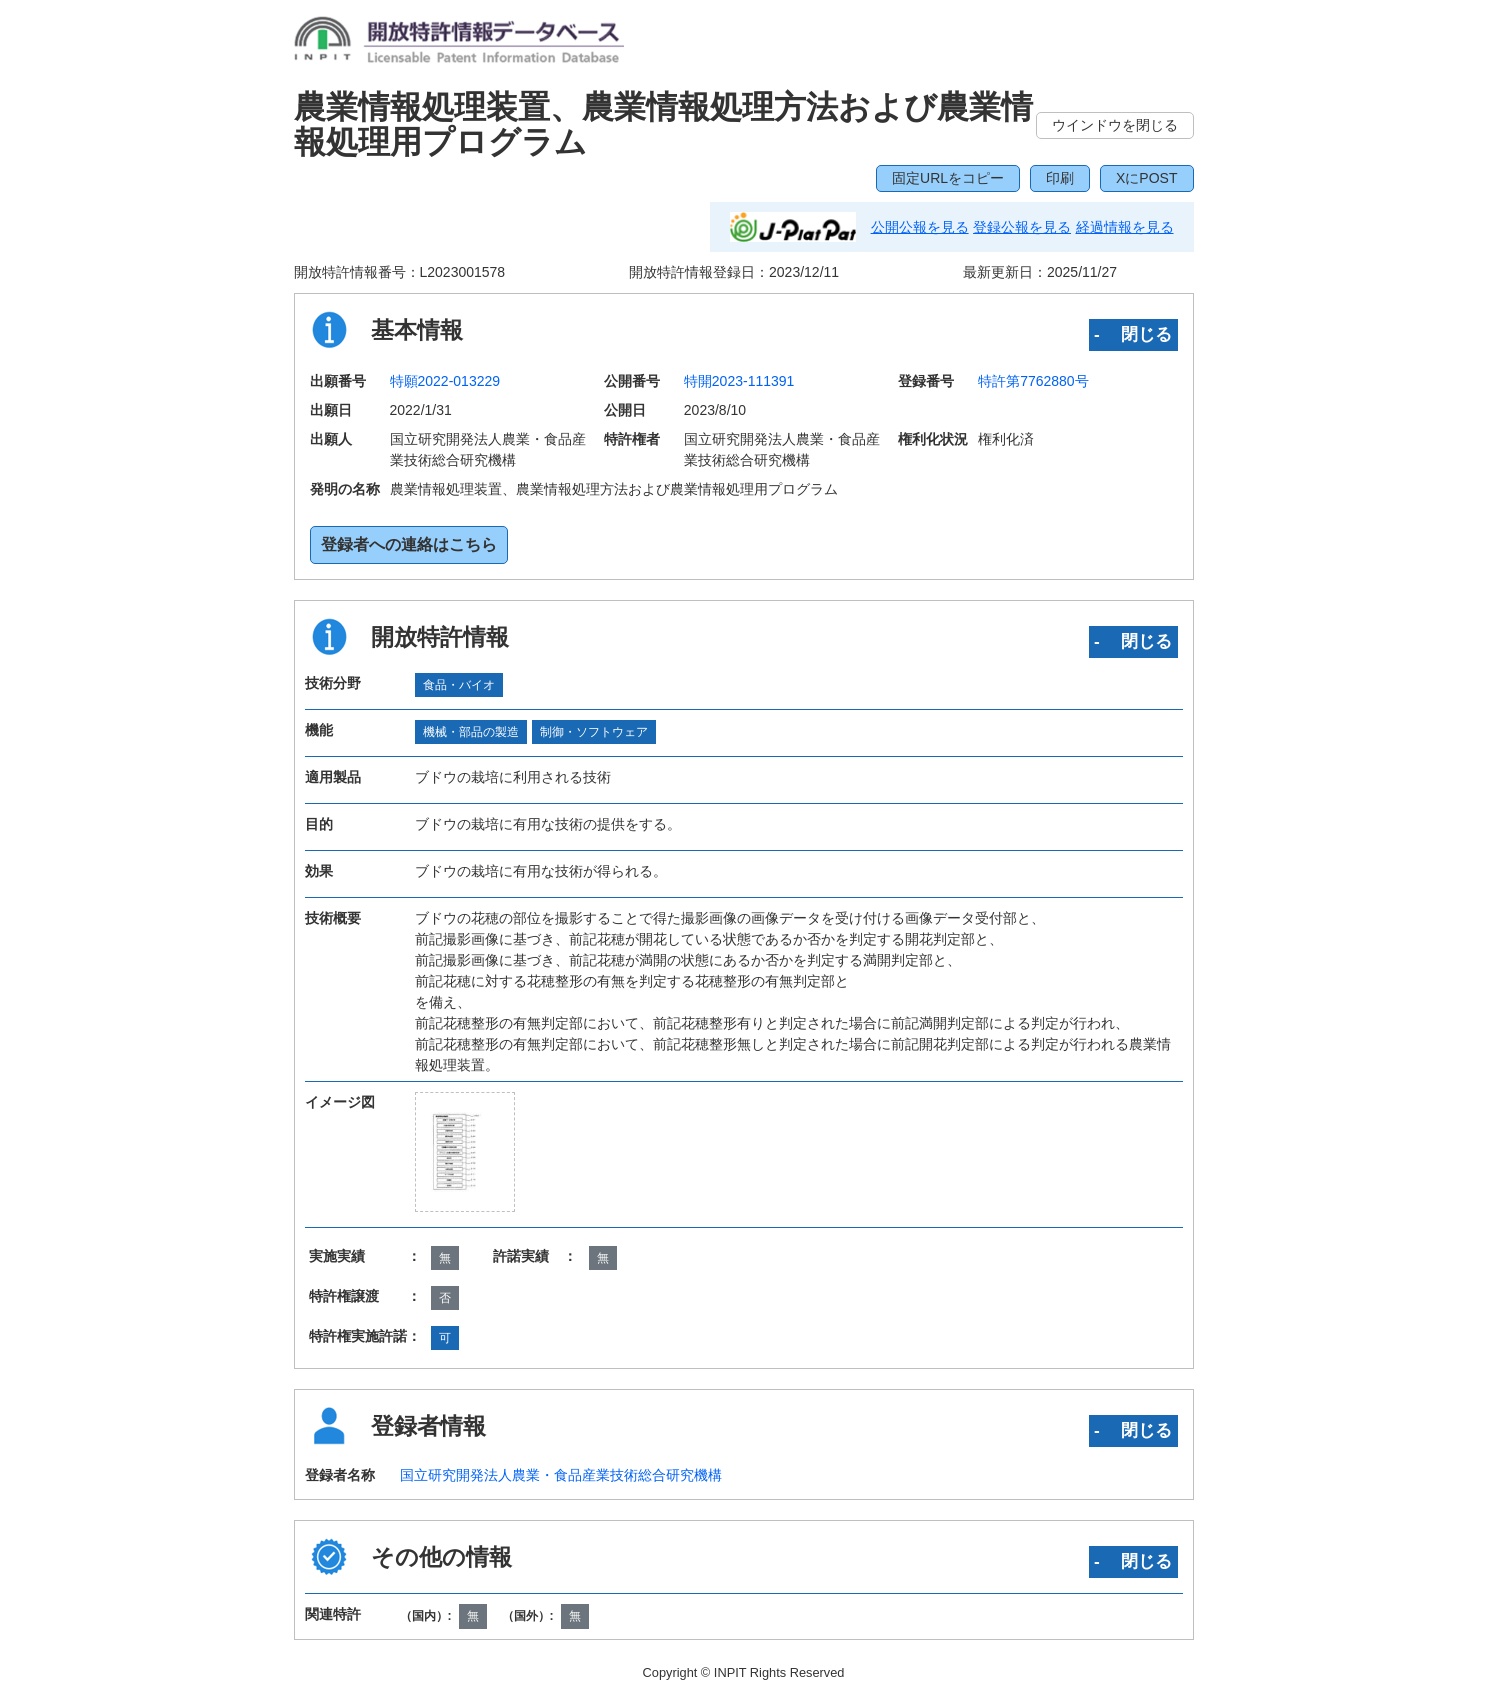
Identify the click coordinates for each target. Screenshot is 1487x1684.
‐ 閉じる (1133, 334)
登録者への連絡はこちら (409, 544)
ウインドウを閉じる (1115, 125)
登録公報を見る (1022, 227)
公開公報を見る (920, 227)
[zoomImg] (464, 1152)
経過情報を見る (1125, 227)
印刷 (1060, 178)
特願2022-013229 (445, 381)
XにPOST (1146, 178)
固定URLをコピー (948, 178)
